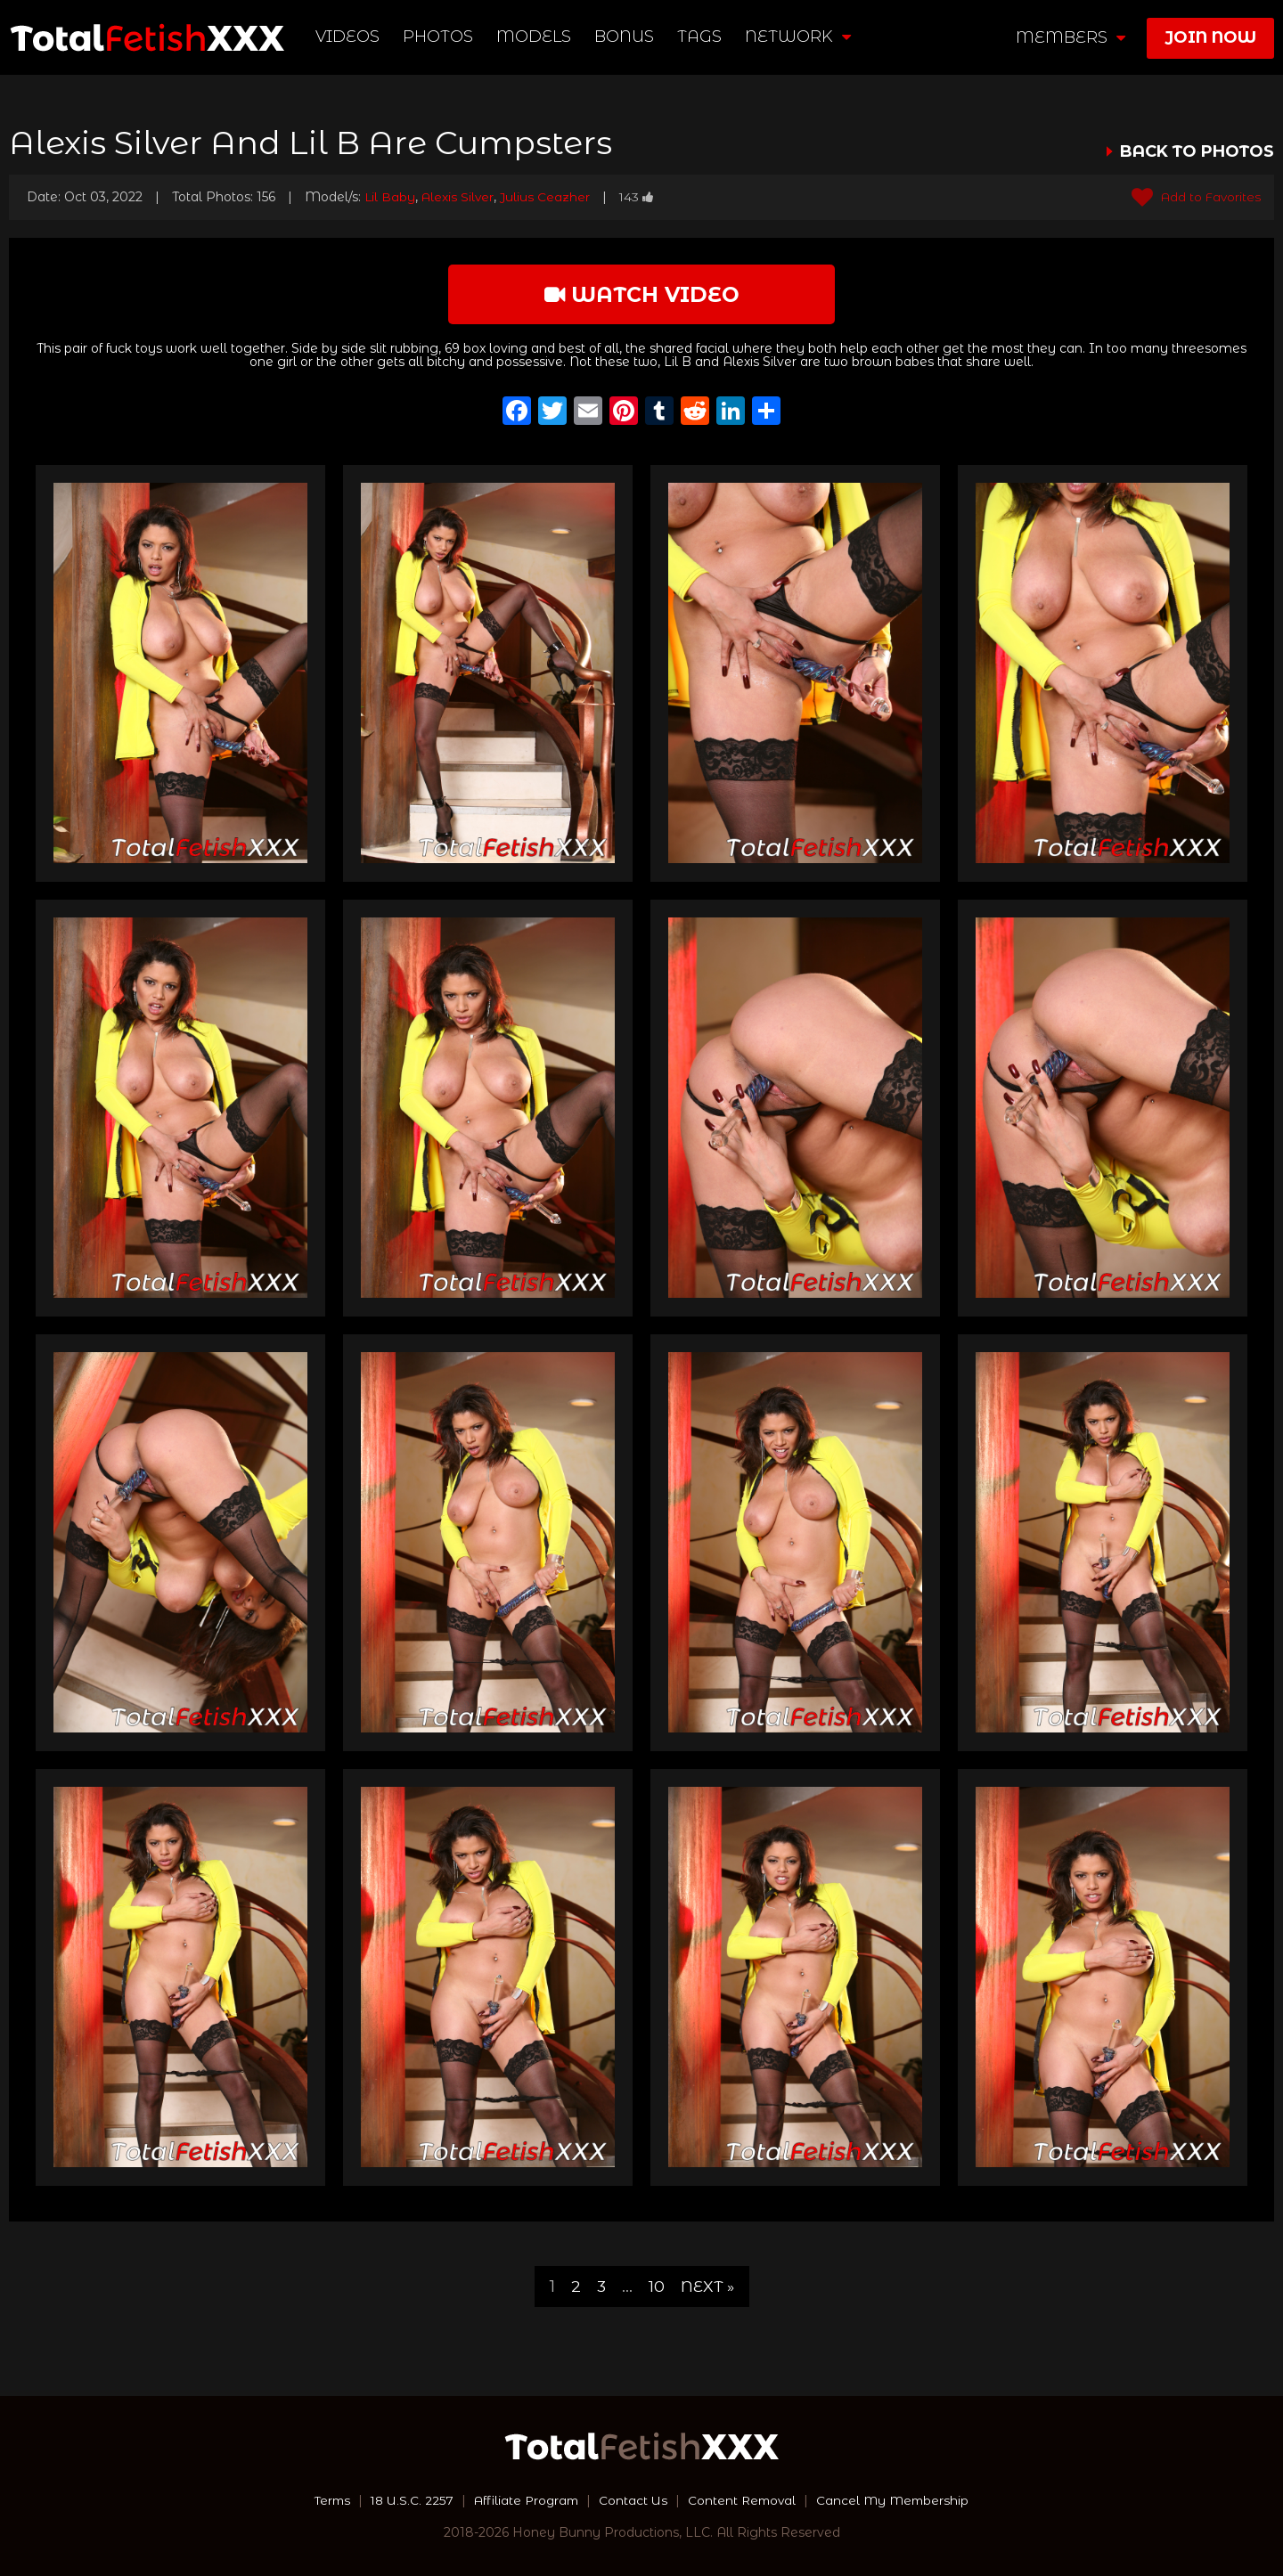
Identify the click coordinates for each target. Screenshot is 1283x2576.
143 (640, 197)
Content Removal (744, 2500)
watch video (641, 293)
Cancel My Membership (899, 2500)
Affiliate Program (524, 2500)
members (1070, 37)
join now (1210, 37)
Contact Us (633, 2500)
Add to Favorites (1193, 197)
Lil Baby (390, 197)
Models (534, 36)
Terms (324, 2500)
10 (656, 2285)
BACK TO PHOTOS (1197, 151)
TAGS (700, 36)
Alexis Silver (459, 197)
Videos (348, 36)
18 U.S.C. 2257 (406, 2500)
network (799, 36)
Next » (707, 2285)
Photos (439, 36)
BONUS (625, 36)
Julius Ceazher (548, 197)
